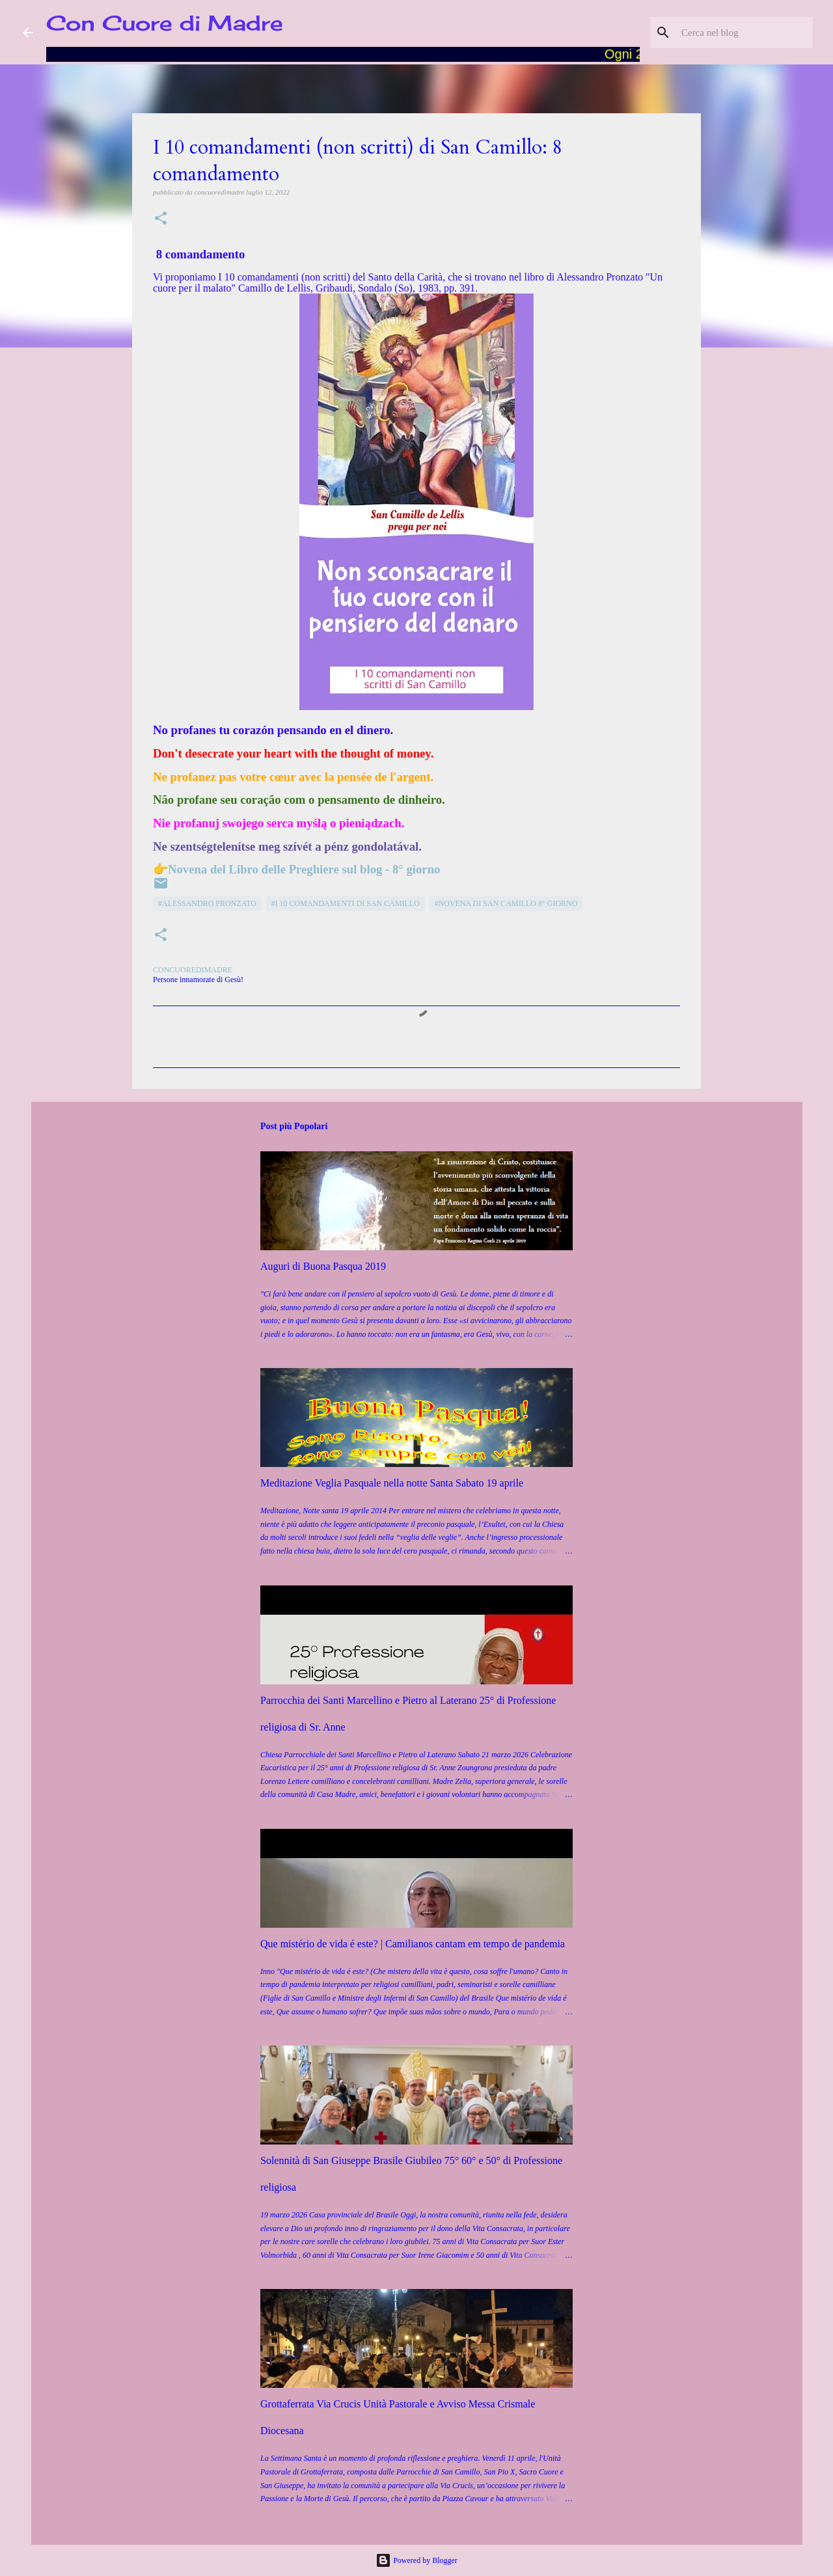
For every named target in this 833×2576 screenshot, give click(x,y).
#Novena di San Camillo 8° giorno (506, 903)
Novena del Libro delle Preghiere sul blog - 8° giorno (304, 869)
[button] (161, 219)
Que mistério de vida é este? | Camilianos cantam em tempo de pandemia (412, 1943)
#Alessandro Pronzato (207, 903)
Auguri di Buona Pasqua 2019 (323, 1266)
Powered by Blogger (416, 2560)
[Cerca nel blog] (744, 32)
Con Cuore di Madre (164, 23)
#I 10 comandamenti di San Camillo (345, 903)
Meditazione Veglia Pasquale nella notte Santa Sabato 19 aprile (391, 1482)
